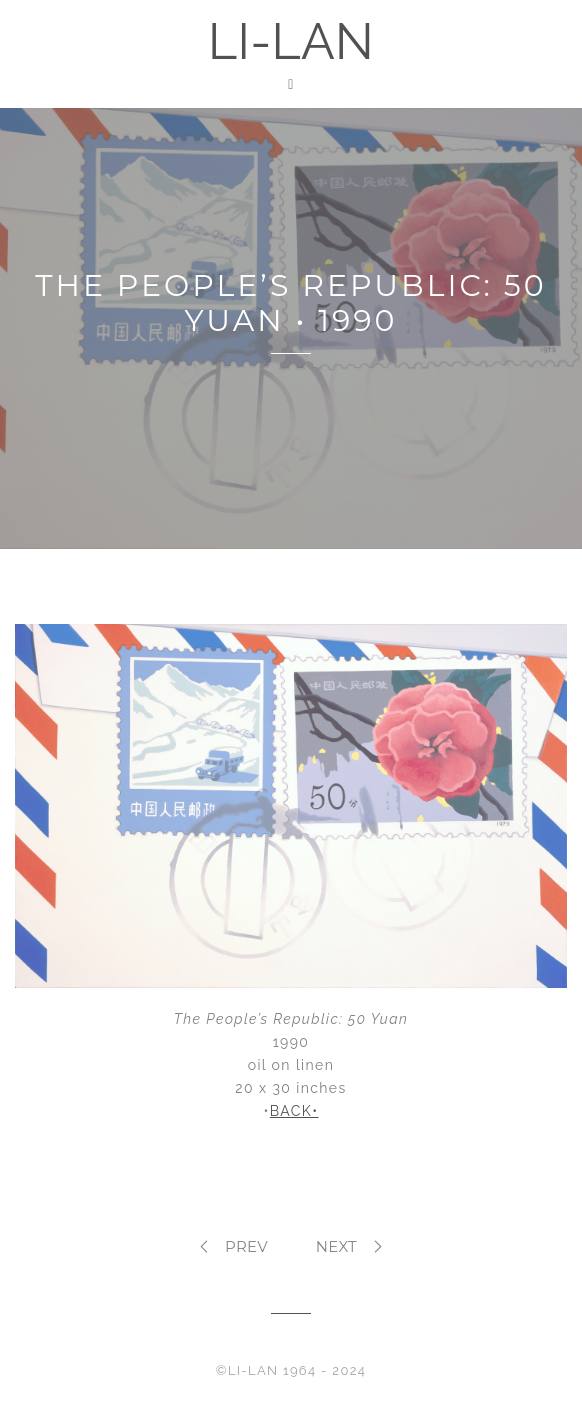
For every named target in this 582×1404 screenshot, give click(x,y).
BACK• (294, 1111)
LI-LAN (291, 41)
